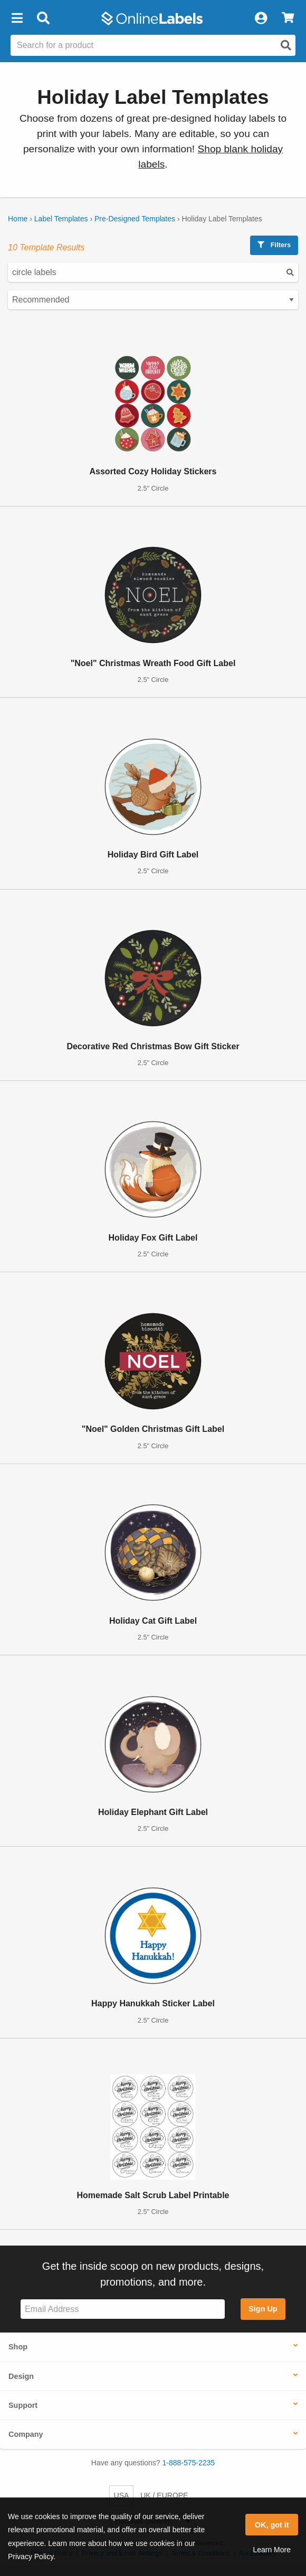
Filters (274, 245)
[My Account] (260, 18)
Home (17, 218)
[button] (17, 18)
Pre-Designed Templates (134, 218)
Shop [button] (17, 2347)
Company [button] (25, 2434)
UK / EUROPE (164, 2495)
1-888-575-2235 (188, 2462)
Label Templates (61, 218)
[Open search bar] (43, 18)
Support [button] (22, 2405)
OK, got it (272, 2525)
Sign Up (262, 2309)
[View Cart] (288, 18)
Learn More (272, 2549)
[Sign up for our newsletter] (123, 2309)
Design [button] (21, 2376)
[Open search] (285, 45)
